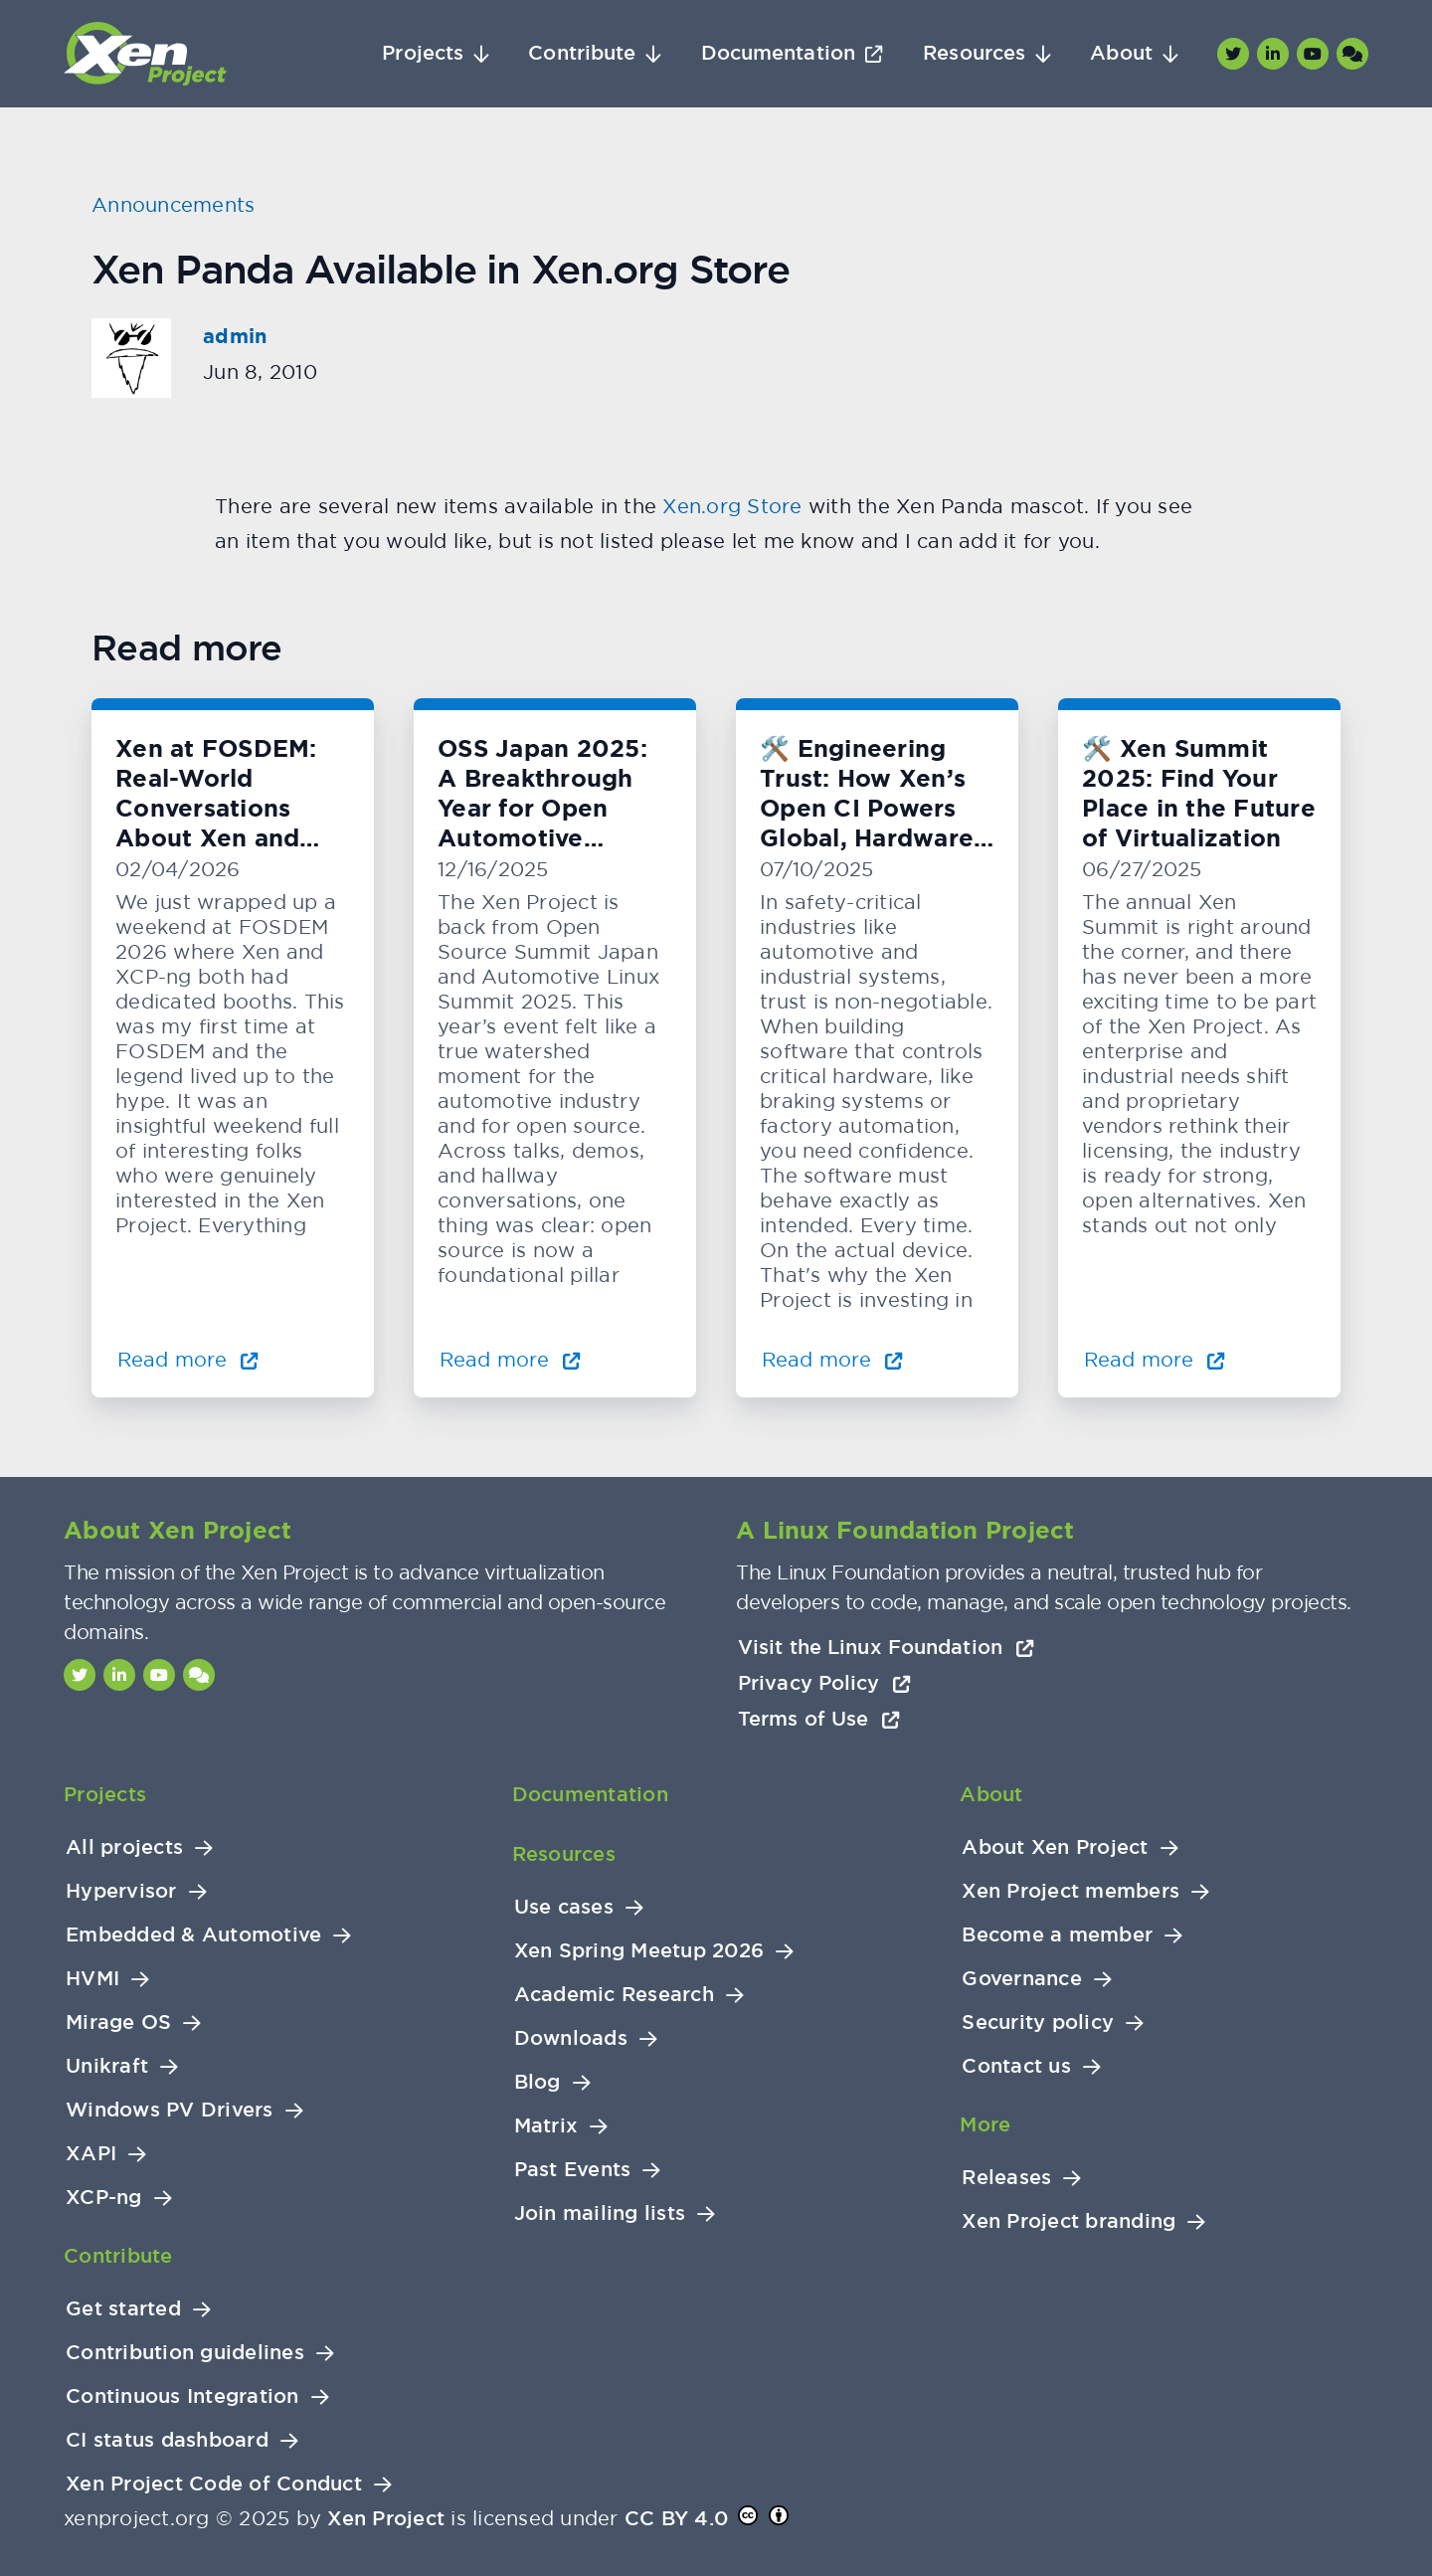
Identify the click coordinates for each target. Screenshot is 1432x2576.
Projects (422, 53)
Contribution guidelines (185, 2352)
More (985, 2124)
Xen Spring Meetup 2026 (639, 1950)
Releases (1006, 2177)
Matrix (546, 2126)
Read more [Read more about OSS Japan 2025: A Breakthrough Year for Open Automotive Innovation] (510, 1359)
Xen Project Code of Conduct (214, 2484)
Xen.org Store (732, 505)
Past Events (572, 2169)
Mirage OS (118, 2022)
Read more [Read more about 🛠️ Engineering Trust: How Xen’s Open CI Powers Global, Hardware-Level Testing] (832, 1359)
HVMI (92, 1978)
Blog (537, 2082)
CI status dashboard (167, 2440)
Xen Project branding (1068, 2221)
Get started (123, 2309)
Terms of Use (819, 1719)
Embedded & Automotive (193, 1935)
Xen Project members (1070, 1891)
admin (235, 336)
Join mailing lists (600, 2213)
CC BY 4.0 (676, 2518)
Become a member (1057, 1935)
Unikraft (107, 2066)
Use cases (564, 1907)
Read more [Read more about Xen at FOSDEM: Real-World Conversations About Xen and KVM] (188, 1359)
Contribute (581, 53)
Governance (1022, 1978)
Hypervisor (121, 1891)
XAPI (91, 2153)
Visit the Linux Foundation (886, 1647)
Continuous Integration (182, 2396)
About (1121, 53)
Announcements (173, 204)
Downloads (570, 2038)
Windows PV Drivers (169, 2110)
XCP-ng (104, 2197)
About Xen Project (1055, 1847)
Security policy (1038, 2022)
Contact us (1016, 2066)
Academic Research (614, 1994)
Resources (974, 53)
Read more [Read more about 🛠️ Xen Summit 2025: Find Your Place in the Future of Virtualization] (1154, 1359)
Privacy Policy (824, 1683)
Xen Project (386, 2518)
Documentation (778, 53)
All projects (124, 1847)
